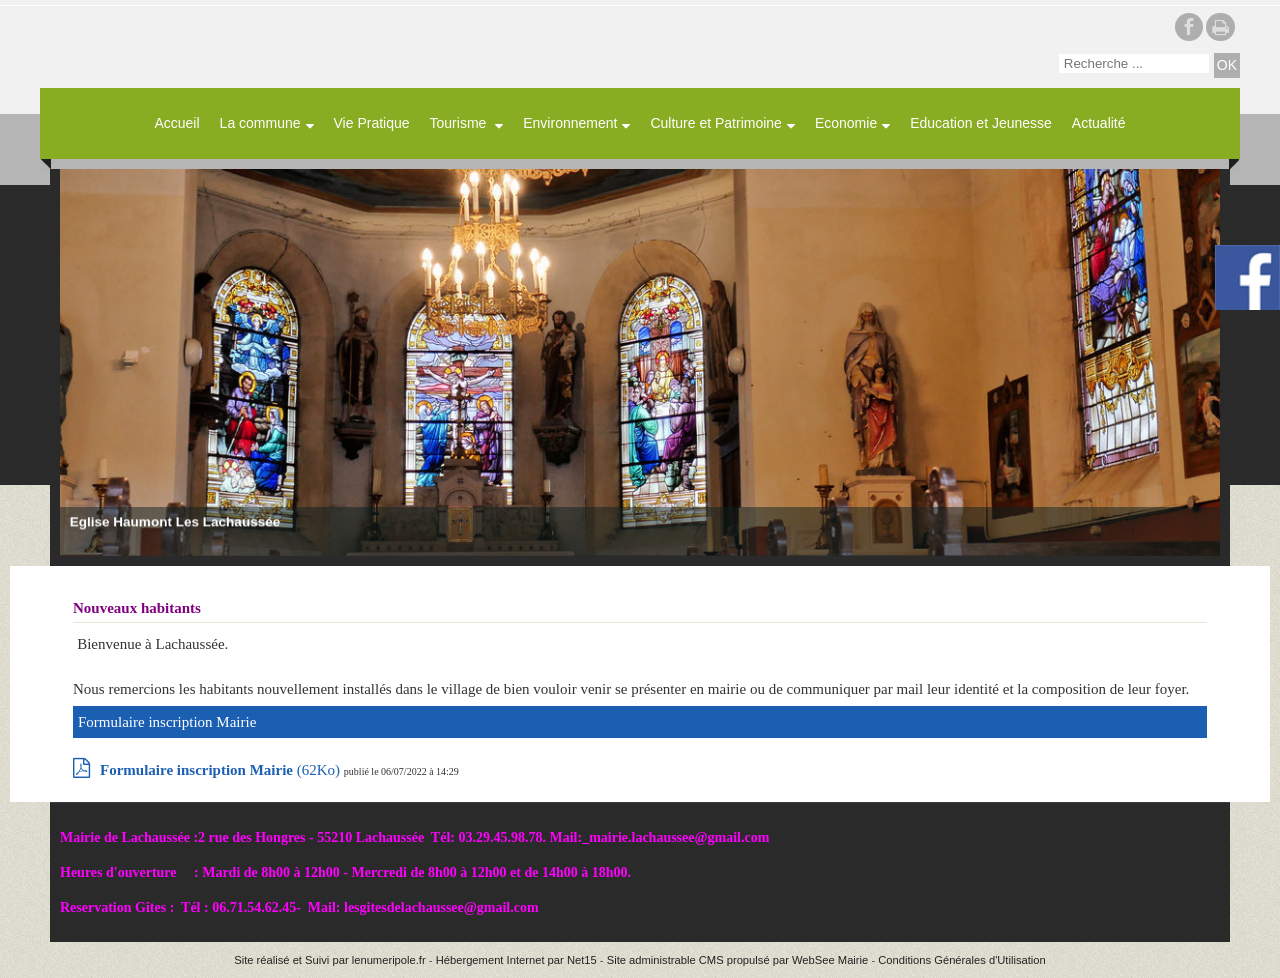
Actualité (1099, 123)
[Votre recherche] (1134, 63)
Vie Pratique (372, 123)
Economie (846, 123)
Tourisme (460, 123)
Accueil (176, 123)
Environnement (570, 123)
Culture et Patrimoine (716, 123)
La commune (260, 123)
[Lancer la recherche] (1227, 65)
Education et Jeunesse (981, 123)
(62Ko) (222, 770)
